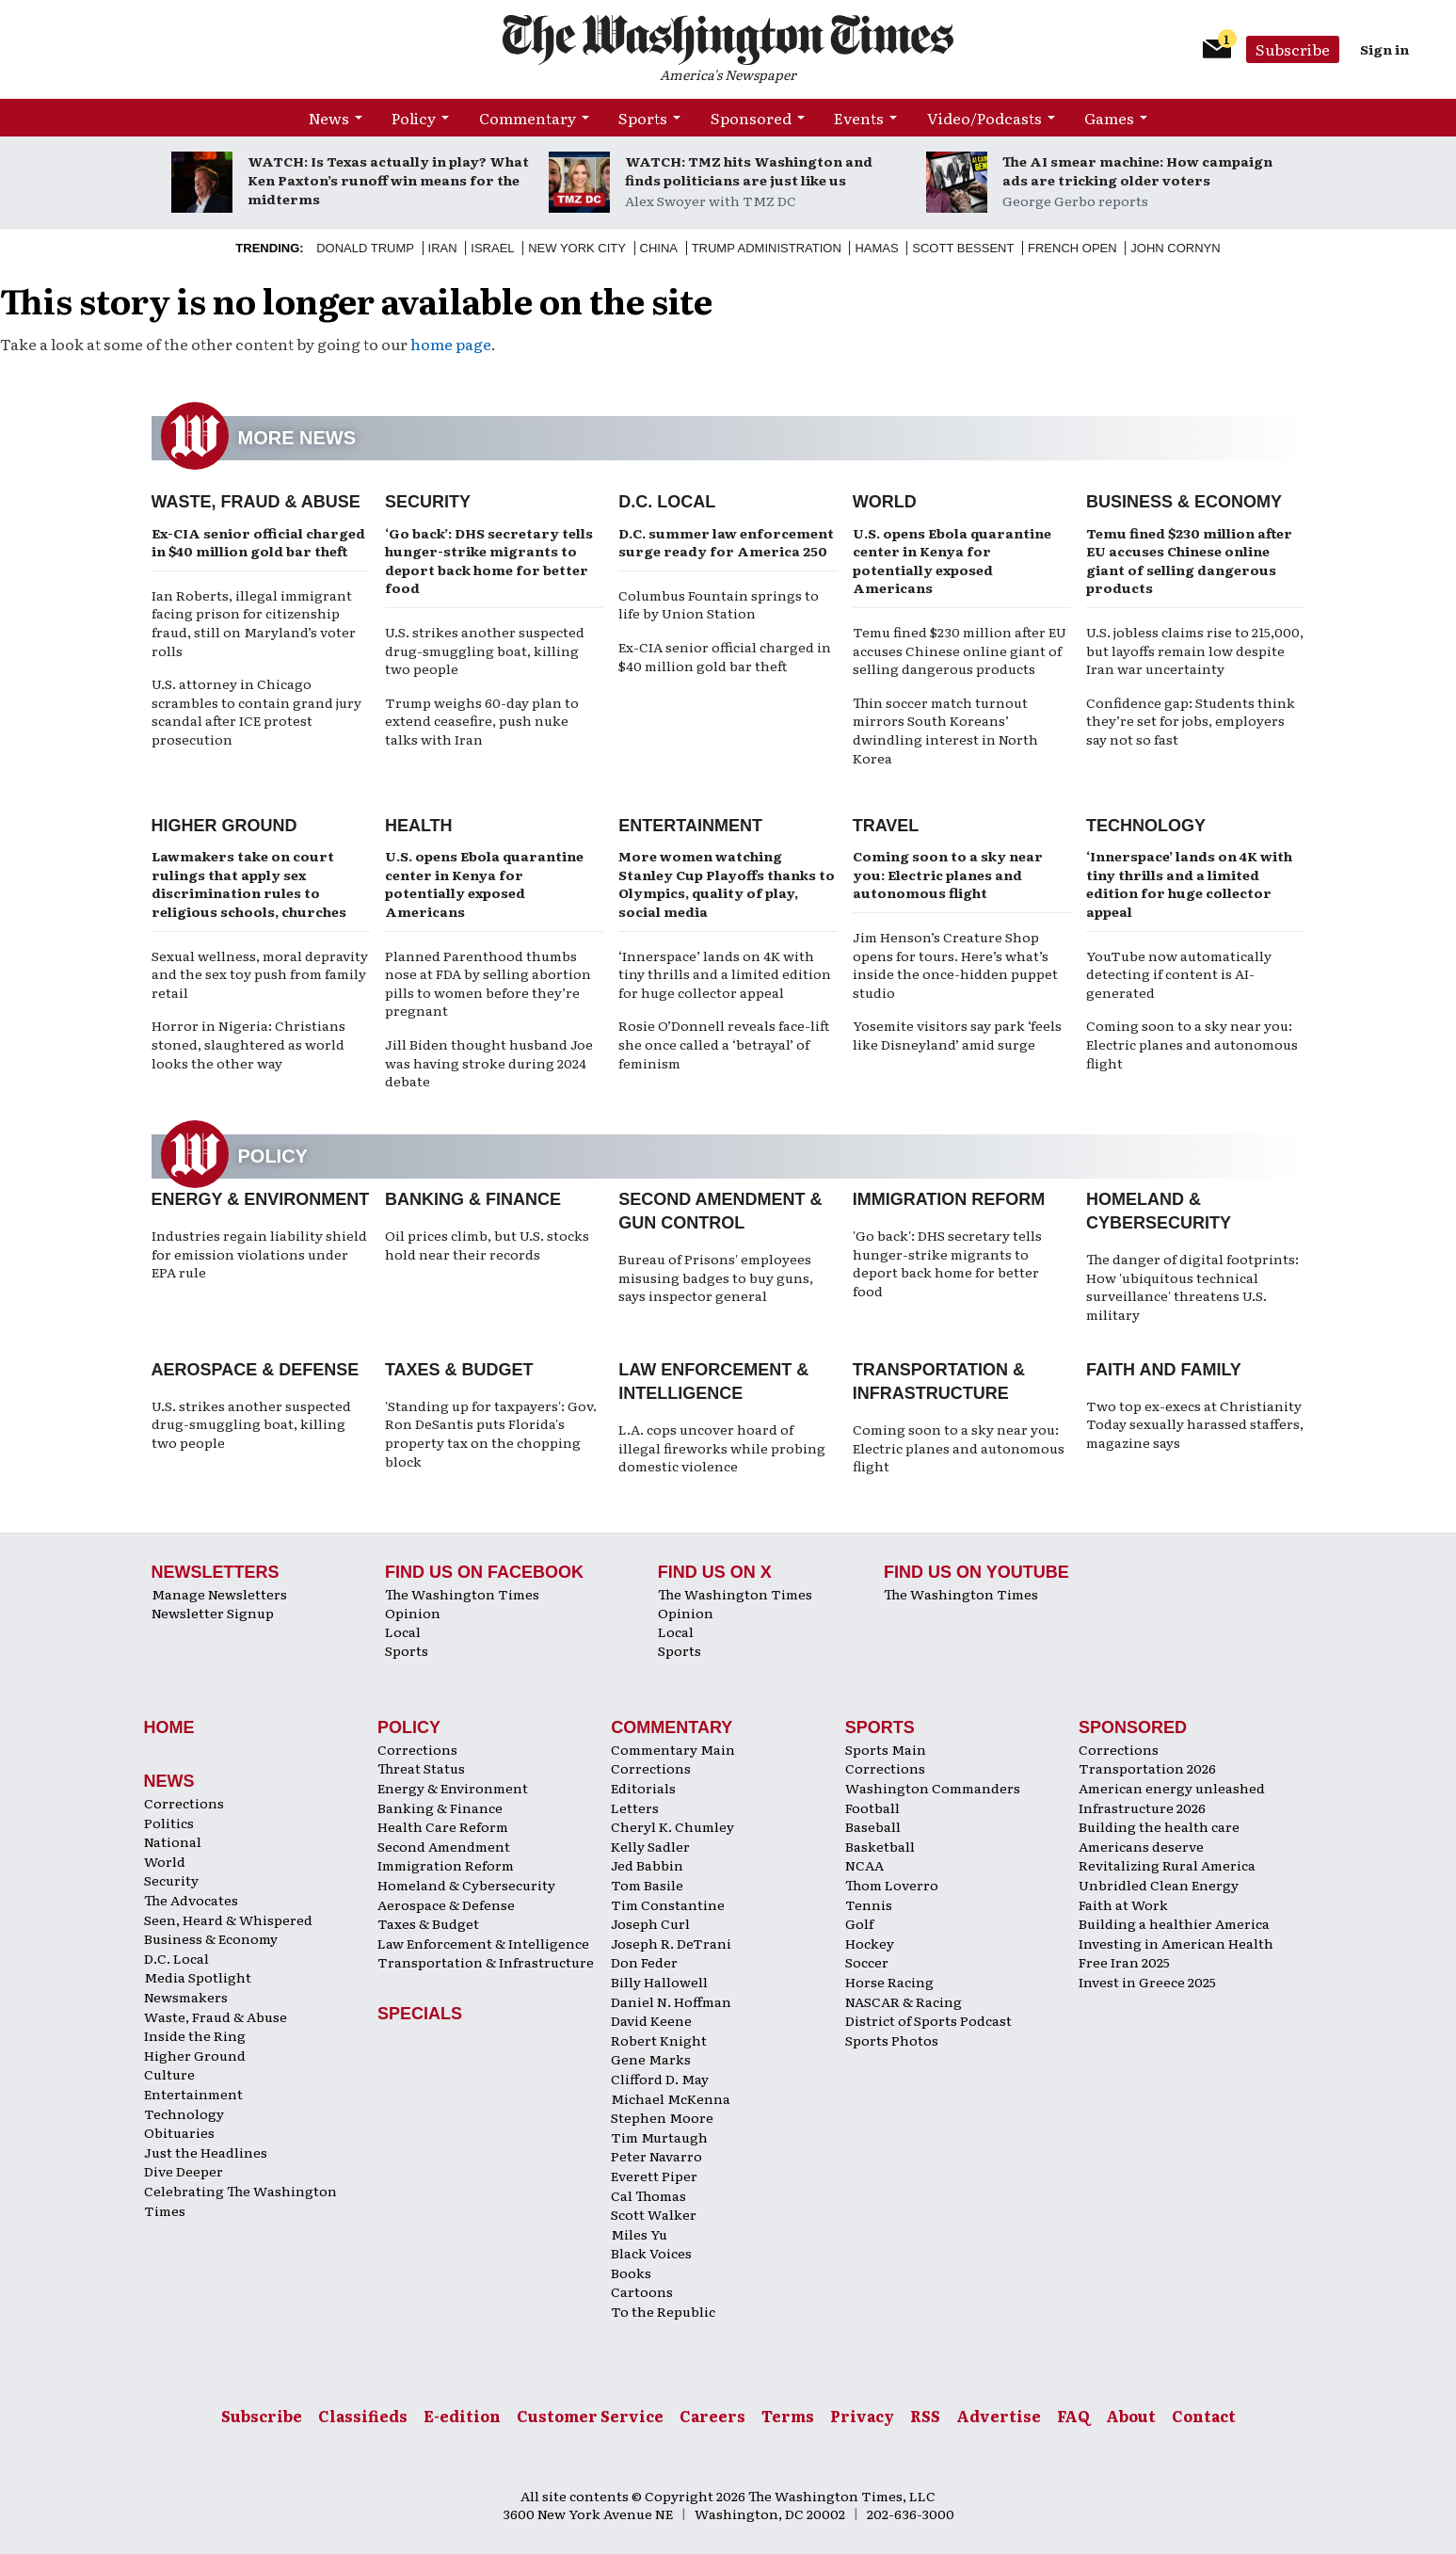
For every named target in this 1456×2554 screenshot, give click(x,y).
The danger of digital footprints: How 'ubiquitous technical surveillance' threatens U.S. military (1192, 1286)
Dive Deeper (183, 2170)
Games (1109, 117)
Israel (492, 248)
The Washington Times (462, 1593)
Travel (886, 825)
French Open (1072, 248)
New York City (577, 248)
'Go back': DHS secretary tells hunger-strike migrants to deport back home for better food (947, 1263)
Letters (635, 1807)
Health (419, 825)
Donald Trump (365, 248)
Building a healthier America (1174, 1923)
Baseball (873, 1826)
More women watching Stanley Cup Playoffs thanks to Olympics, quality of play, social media (726, 883)
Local (403, 1631)
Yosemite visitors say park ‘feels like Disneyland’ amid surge (957, 1034)
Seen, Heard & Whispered (228, 1919)
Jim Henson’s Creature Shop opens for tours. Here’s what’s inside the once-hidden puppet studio (955, 964)
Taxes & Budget (459, 1369)
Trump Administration (766, 248)
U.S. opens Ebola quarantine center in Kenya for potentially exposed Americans (952, 560)
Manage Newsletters (219, 1593)
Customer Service (590, 2415)
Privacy (862, 2415)
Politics (169, 1822)
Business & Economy (1184, 501)
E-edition (462, 2415)
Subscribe (1293, 49)
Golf (859, 1923)
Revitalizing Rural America (1167, 1864)
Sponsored (751, 117)
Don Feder (644, 1961)
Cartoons (642, 2291)
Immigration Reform (949, 1199)
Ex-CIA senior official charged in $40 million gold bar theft (258, 542)
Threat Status (421, 1768)
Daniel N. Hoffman (671, 2001)
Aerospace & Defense (256, 1369)
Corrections (184, 1802)
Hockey (869, 1943)
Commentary (527, 117)
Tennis (868, 1904)
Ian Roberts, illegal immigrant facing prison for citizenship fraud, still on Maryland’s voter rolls (254, 623)
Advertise (998, 2415)
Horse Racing (889, 1981)
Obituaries (179, 2132)
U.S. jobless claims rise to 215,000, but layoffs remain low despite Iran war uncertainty (1195, 650)
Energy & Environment (261, 1199)
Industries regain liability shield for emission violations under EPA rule (259, 1253)
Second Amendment (443, 1846)
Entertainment (690, 825)
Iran (442, 248)
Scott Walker (653, 2214)
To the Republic (663, 2311)
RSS (925, 2415)
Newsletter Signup (213, 1612)
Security (428, 501)
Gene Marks (651, 2058)
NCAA (864, 1864)
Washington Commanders (932, 1787)
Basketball (880, 1846)
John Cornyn (1175, 248)
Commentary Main (673, 1749)
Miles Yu (639, 2234)
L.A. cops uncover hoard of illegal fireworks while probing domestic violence (721, 1447)
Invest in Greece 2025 (1147, 1981)
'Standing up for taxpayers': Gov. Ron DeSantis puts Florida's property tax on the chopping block (491, 1433)
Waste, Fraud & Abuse (256, 501)
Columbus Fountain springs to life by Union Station (718, 604)
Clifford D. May (660, 2078)
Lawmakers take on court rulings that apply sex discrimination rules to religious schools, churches (249, 883)
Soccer (866, 1961)
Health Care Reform (442, 1826)
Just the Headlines (205, 2152)
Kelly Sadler (650, 1846)
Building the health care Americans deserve (1159, 1836)
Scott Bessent (963, 248)
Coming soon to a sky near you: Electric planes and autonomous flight (948, 874)
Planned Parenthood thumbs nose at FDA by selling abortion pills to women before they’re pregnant (488, 983)
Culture (169, 2073)
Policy (414, 117)
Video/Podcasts (984, 117)
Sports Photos (891, 2040)
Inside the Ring (195, 2035)
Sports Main (885, 1749)
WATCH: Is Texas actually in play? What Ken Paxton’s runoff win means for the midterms (388, 180)
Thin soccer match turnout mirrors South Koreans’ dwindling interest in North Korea (945, 730)
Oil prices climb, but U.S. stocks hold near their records (487, 1244)
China (659, 248)
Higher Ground (224, 825)
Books (631, 2272)
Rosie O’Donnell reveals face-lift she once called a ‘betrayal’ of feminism (723, 1043)
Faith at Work (1123, 1904)
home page (450, 343)
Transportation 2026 (1147, 1768)
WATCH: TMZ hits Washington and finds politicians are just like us (748, 170)
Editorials (643, 1787)
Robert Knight (659, 2040)
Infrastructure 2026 (1142, 1807)
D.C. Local (666, 501)
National (172, 1841)
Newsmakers (186, 1996)
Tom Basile (647, 1884)
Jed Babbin (647, 1864)
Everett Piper (654, 2175)
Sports (642, 117)
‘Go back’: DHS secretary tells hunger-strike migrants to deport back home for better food (489, 560)
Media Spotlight (197, 1977)
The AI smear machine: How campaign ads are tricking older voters (1137, 170)
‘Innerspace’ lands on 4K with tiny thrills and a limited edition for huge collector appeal (724, 974)
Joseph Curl (650, 1923)
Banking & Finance (473, 1199)
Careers (712, 2415)
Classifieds (363, 2415)
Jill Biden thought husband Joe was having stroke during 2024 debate (489, 1062)
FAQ (1073, 2415)
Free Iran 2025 (1124, 1961)
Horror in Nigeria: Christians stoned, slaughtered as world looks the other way (248, 1043)
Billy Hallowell (659, 1981)
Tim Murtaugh (659, 2137)
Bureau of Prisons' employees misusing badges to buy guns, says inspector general (715, 1277)
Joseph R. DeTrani (671, 1943)
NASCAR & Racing (903, 2001)
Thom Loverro (891, 1884)
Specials (419, 2013)
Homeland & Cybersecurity (466, 1884)
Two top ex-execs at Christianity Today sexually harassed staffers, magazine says (1195, 1424)
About (1131, 2415)
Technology (1146, 825)
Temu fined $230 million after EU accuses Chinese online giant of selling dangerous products (959, 650)
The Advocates (191, 1899)
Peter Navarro (656, 2155)
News (329, 117)
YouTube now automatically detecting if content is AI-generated (1179, 974)
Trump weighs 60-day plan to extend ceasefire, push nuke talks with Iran (482, 720)
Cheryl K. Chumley (672, 1826)
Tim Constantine (668, 1904)
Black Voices (651, 2252)
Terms (787, 2415)
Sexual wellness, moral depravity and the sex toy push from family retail (260, 974)
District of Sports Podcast (928, 2020)
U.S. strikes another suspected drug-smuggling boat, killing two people (484, 650)
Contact (1204, 2415)
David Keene (651, 2020)
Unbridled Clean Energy (1159, 1884)
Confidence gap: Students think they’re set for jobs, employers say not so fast (1190, 720)
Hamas (876, 248)
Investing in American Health (1176, 1943)
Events (859, 117)
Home (169, 1727)
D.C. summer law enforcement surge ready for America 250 (726, 542)
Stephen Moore (662, 2117)
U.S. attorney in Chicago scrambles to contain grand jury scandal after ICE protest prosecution (256, 711)
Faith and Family (1163, 1369)
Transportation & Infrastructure (485, 1961)
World (885, 501)
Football (872, 1807)
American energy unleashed (1172, 1787)
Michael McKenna (670, 2098)
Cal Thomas (648, 2195)
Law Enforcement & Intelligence (483, 1943)
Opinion (412, 1612)
